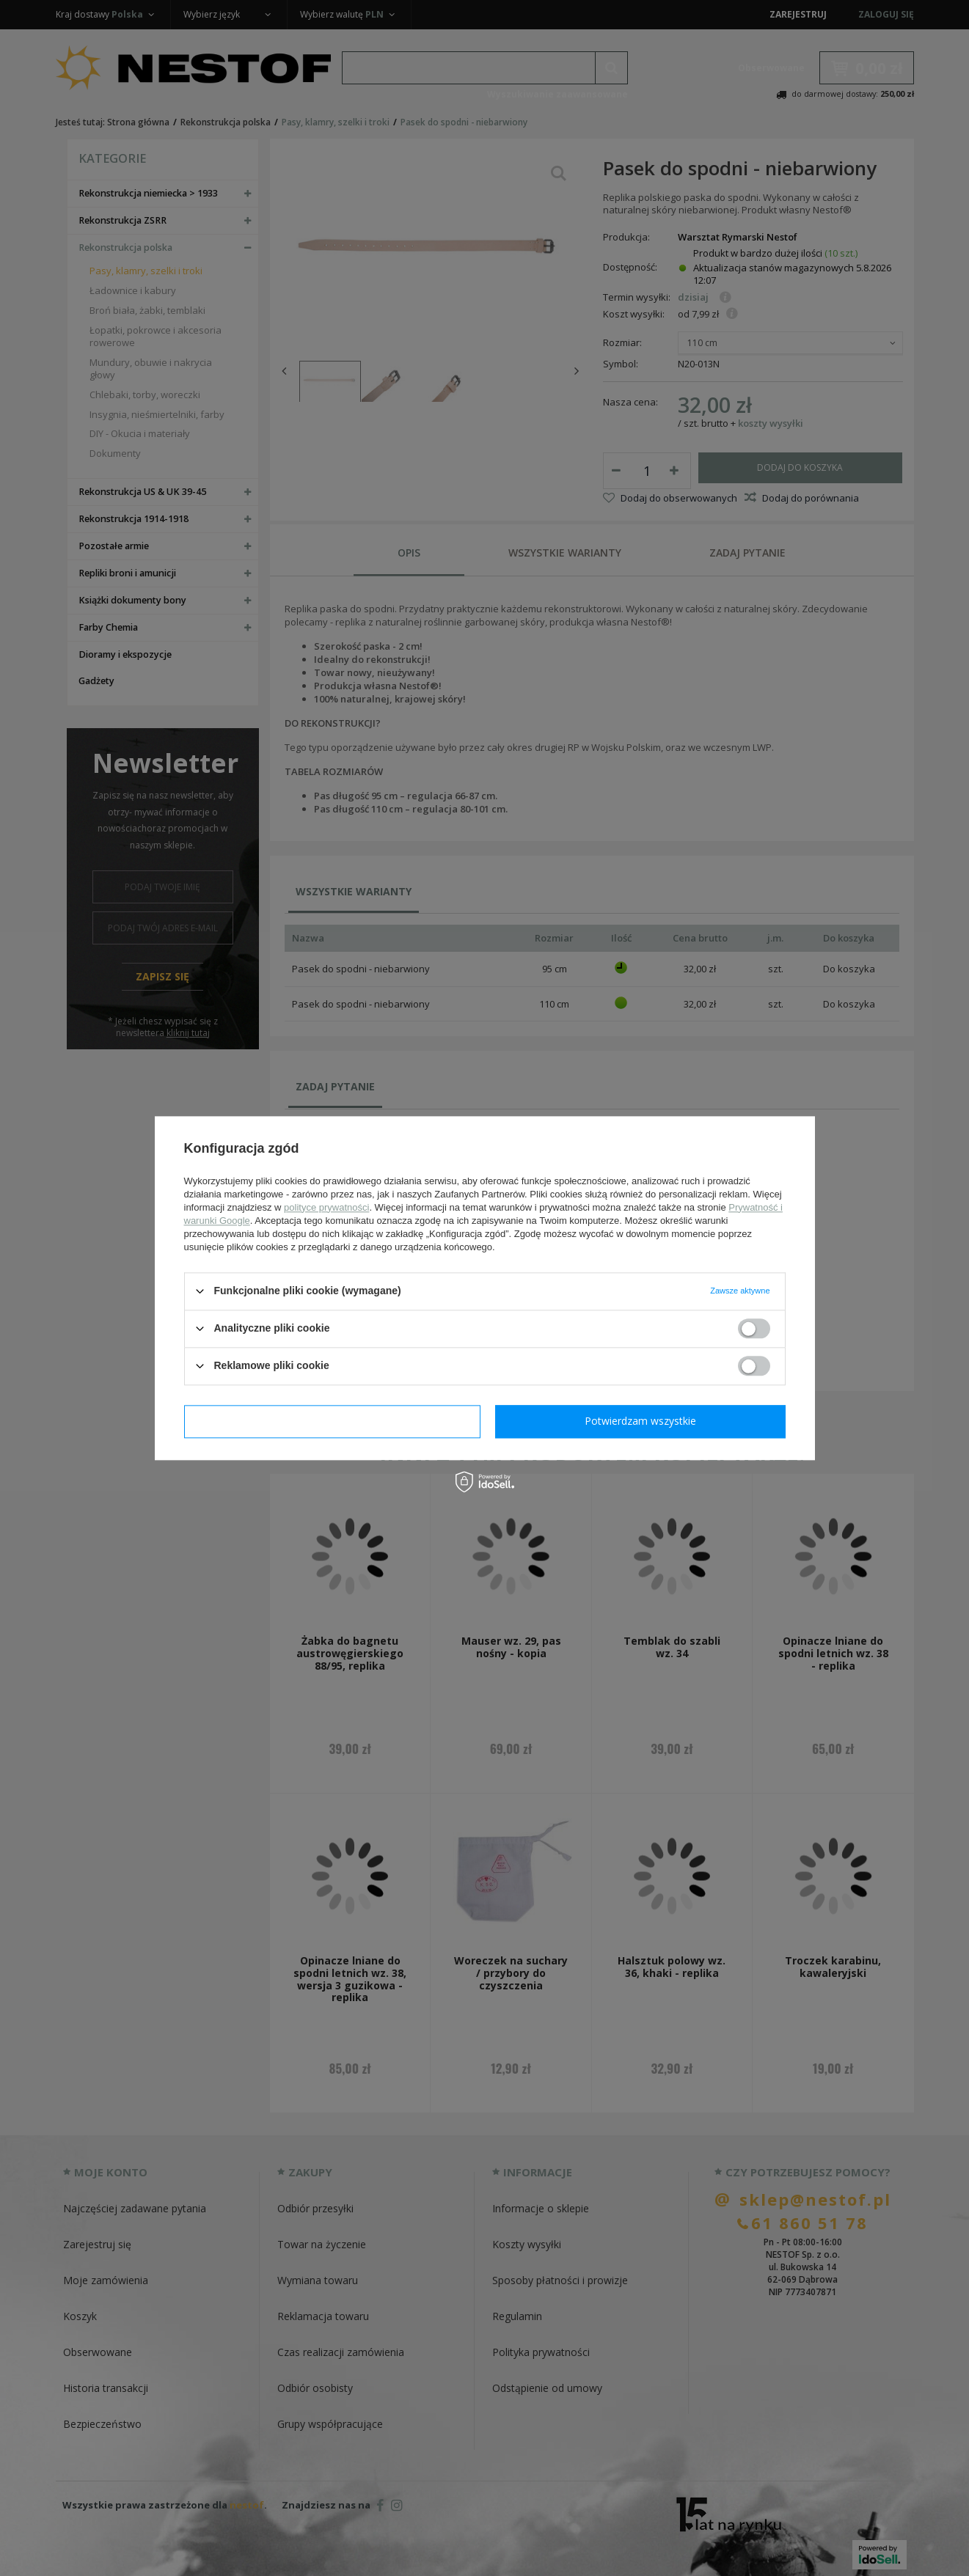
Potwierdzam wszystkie (640, 1421)
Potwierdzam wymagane (332, 1421)
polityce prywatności (326, 1207)
